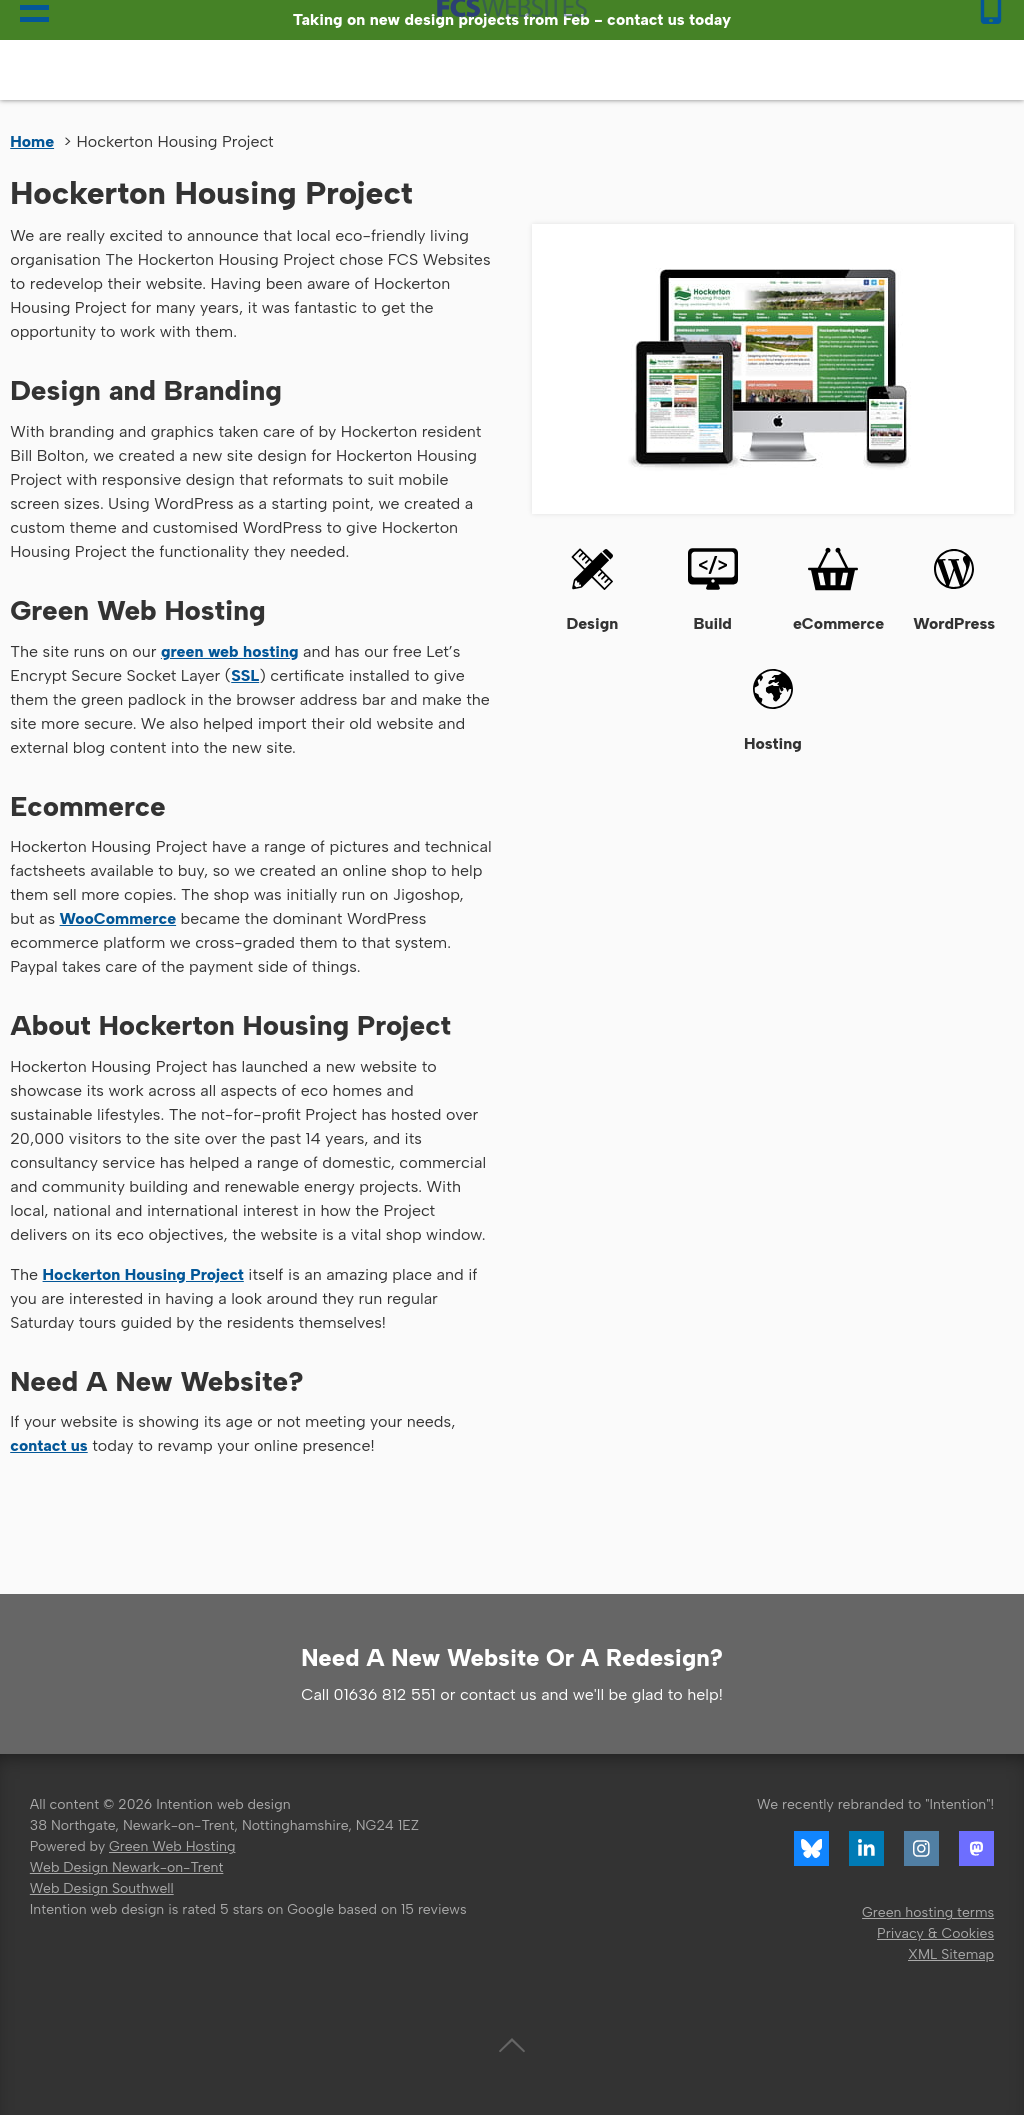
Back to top (512, 2046)
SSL (245, 675)
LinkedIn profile (866, 1848)
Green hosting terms (928, 1912)
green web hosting (230, 651)
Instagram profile (921, 1848)
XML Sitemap (951, 1954)
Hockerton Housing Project (143, 1274)
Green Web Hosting (172, 1846)
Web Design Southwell (102, 1888)
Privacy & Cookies (935, 1933)
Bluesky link (812, 1848)
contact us (48, 1445)
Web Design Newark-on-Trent (127, 1867)
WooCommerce (118, 918)
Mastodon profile (976, 1848)
